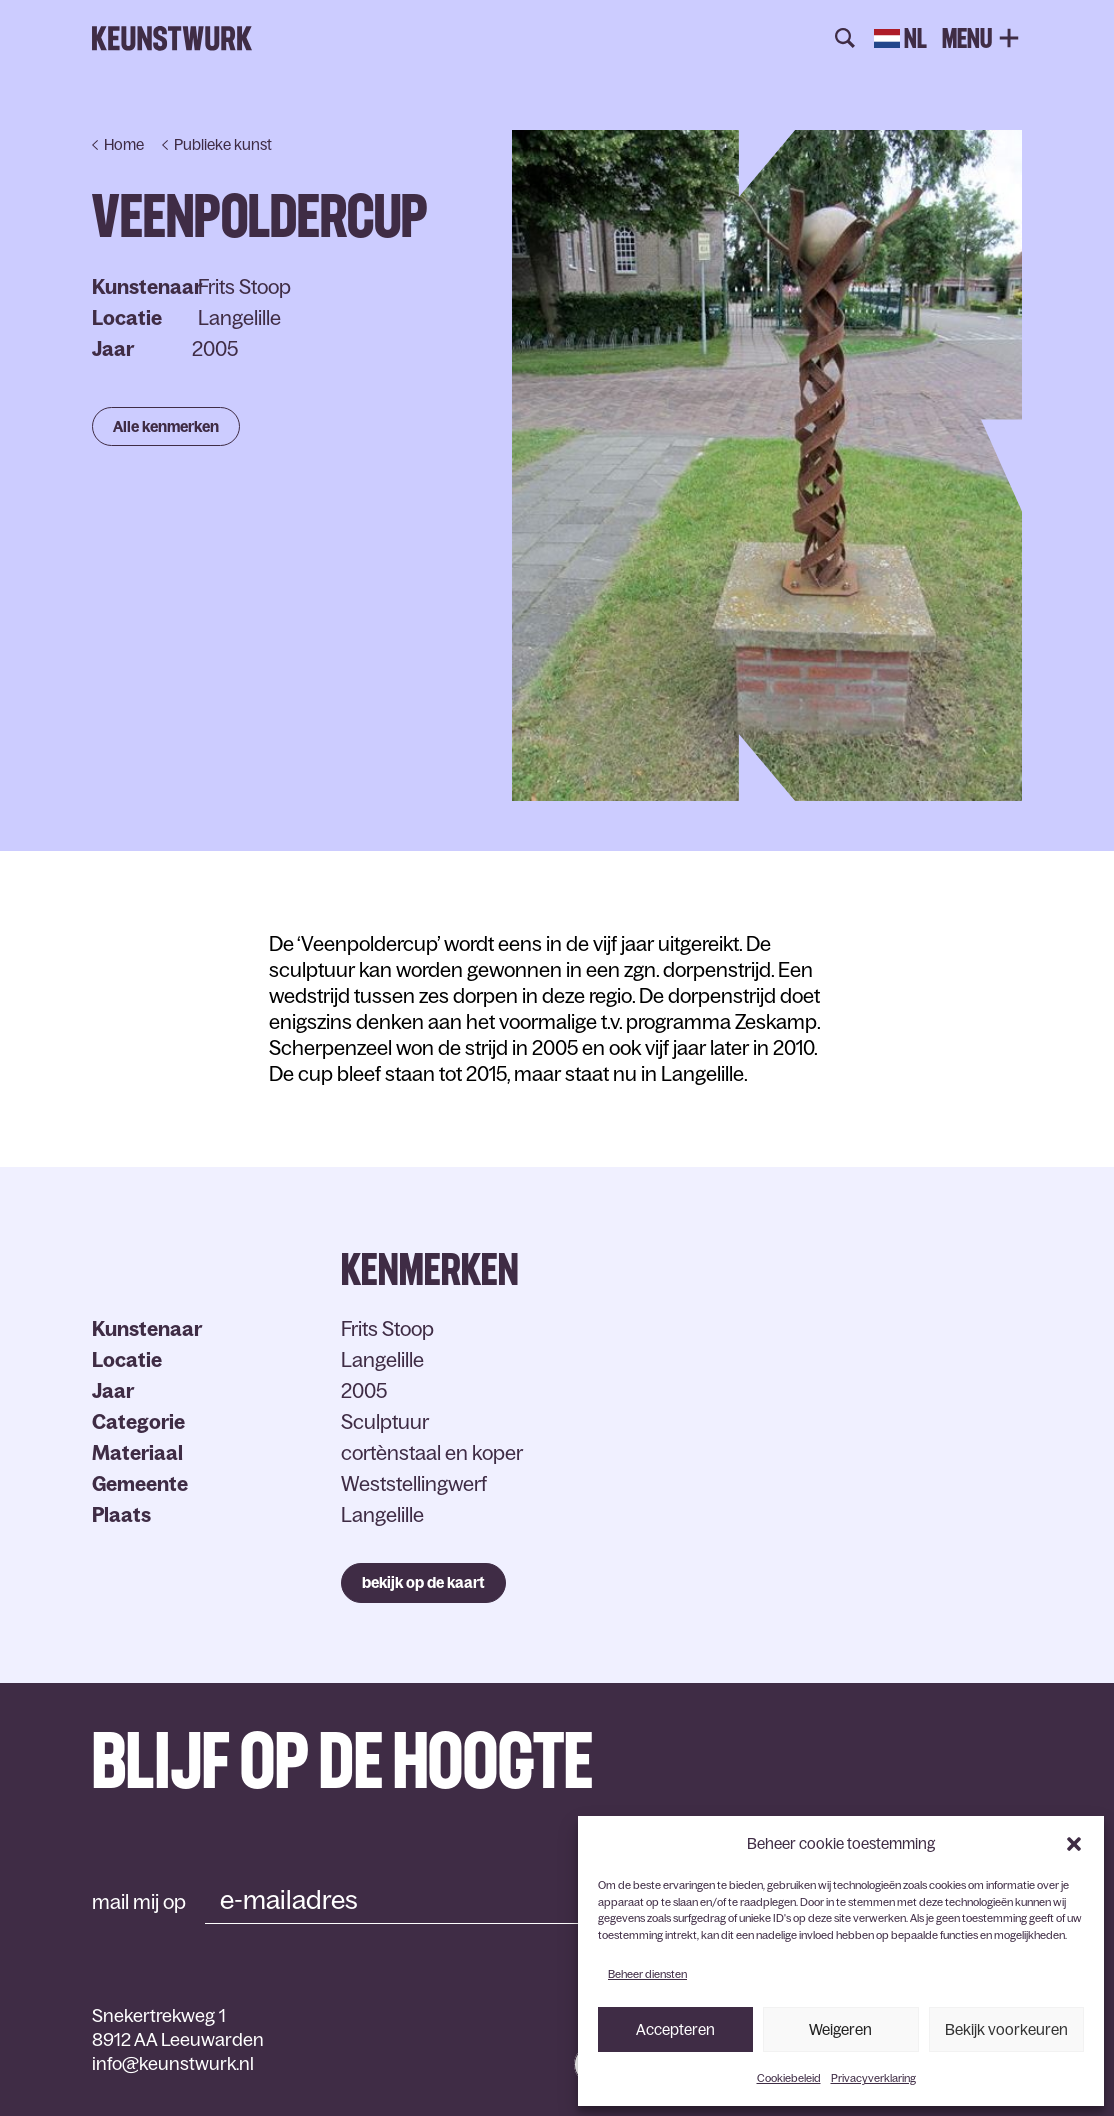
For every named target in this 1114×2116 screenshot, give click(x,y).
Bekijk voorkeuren (1006, 2029)
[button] (1074, 1844)
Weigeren (840, 2029)
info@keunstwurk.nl (173, 2064)
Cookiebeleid (789, 2078)
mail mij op (139, 1902)
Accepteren (675, 2029)
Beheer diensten (647, 1974)
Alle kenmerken (166, 426)
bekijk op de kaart (423, 1582)
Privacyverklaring (873, 2078)
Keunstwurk (172, 39)
